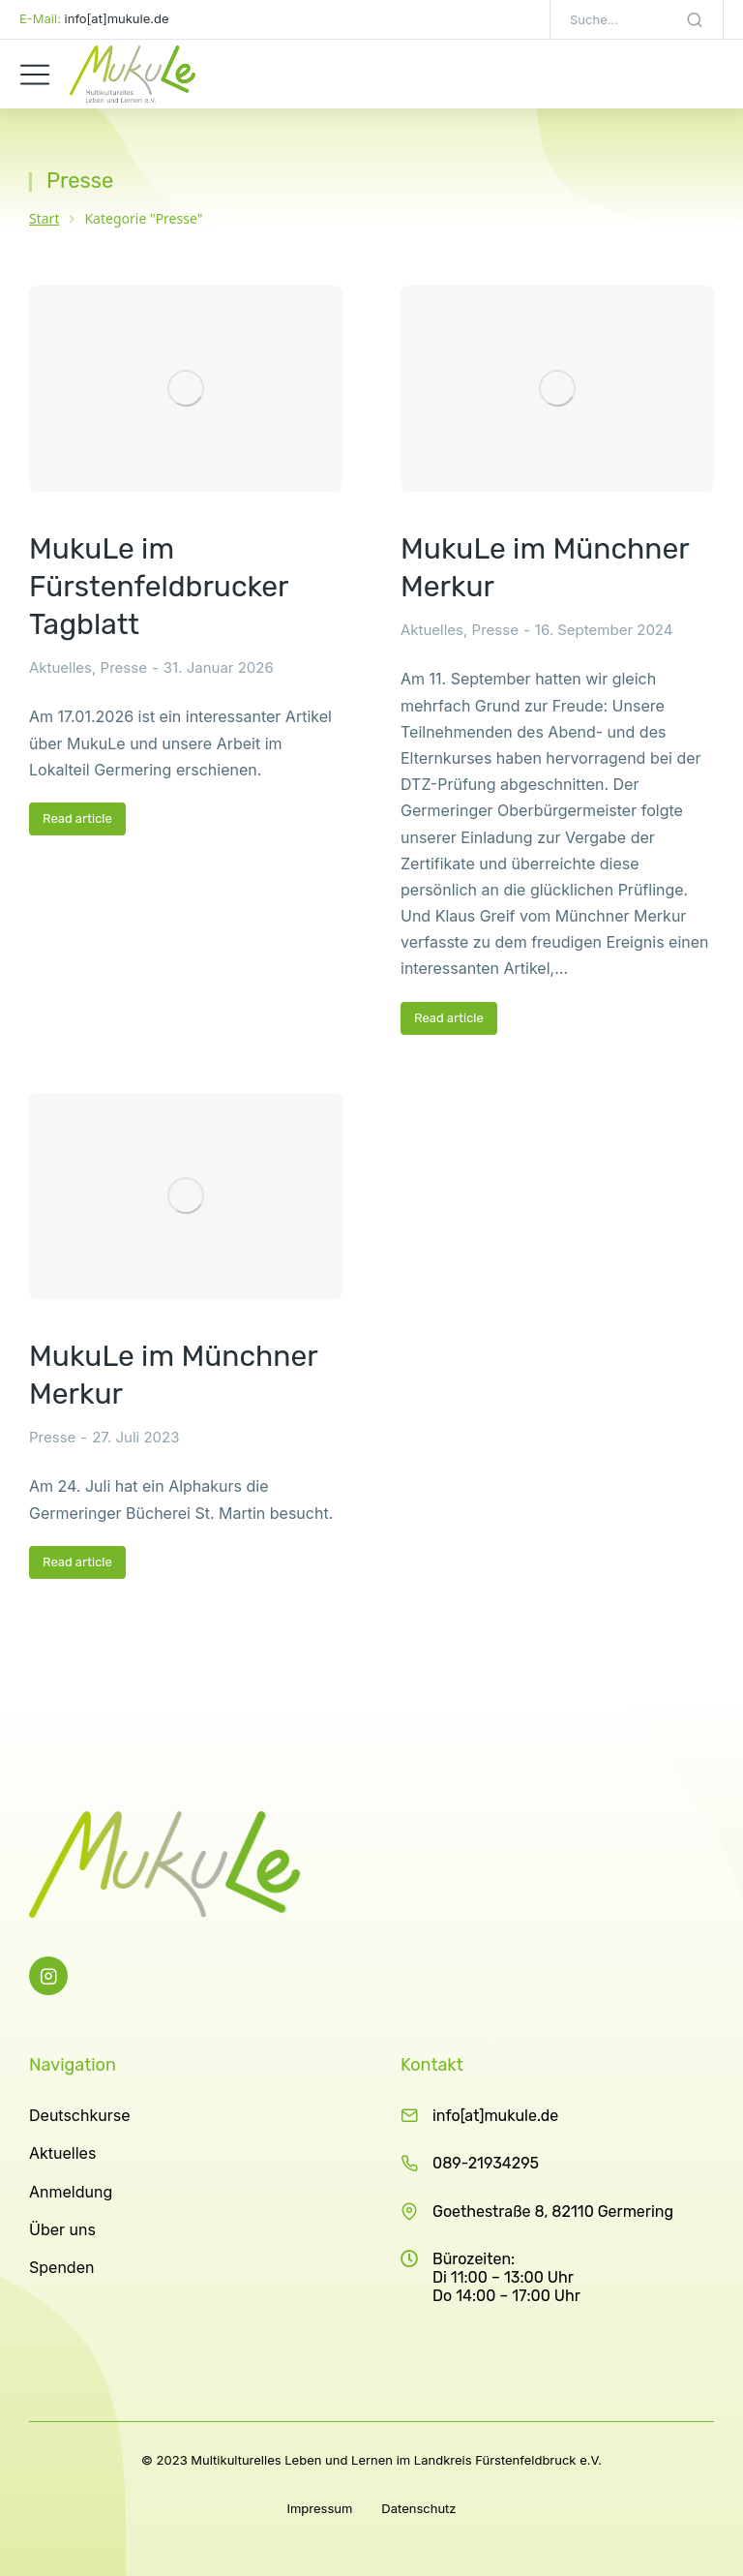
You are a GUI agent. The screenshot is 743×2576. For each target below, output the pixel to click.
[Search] (694, 19)
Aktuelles (60, 667)
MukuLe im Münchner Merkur (545, 567)
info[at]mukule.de (495, 2115)
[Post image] (185, 389)
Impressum (319, 2508)
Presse (124, 667)
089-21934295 (485, 2163)
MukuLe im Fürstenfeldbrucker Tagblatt (158, 586)
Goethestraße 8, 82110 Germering (552, 2211)
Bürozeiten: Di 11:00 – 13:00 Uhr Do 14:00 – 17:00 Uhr (506, 2277)
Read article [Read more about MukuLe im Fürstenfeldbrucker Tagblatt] (77, 818)
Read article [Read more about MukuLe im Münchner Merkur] (449, 1018)
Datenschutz (418, 2508)
